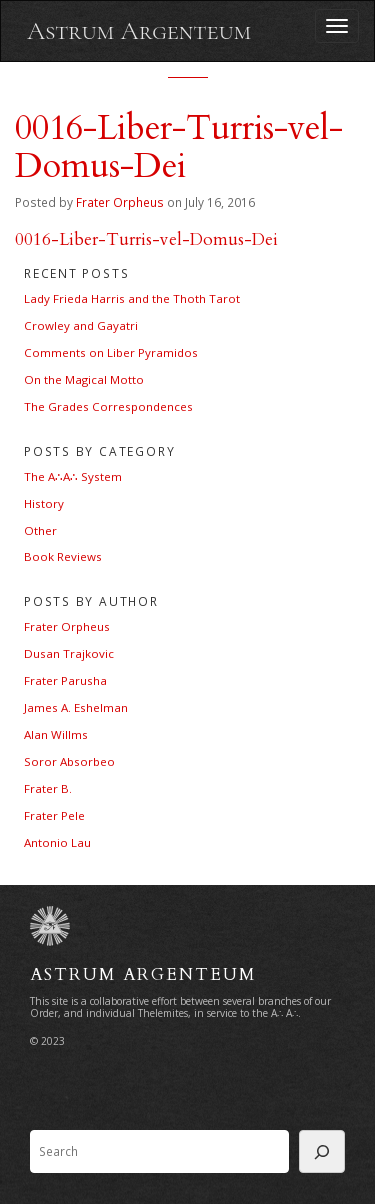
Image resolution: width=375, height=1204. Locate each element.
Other (40, 530)
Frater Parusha (65, 680)
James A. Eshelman (76, 707)
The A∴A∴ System (73, 476)
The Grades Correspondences (108, 406)
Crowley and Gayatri (81, 325)
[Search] (322, 1152)
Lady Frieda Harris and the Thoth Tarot (132, 298)
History (44, 503)
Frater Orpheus (120, 202)
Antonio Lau (57, 842)
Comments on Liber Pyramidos (111, 352)
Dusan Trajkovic (69, 653)
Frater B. (48, 788)
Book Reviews (63, 556)
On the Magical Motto (84, 379)
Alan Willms (56, 734)
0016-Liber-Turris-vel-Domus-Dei (146, 239)
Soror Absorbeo (69, 761)
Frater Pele (54, 815)
